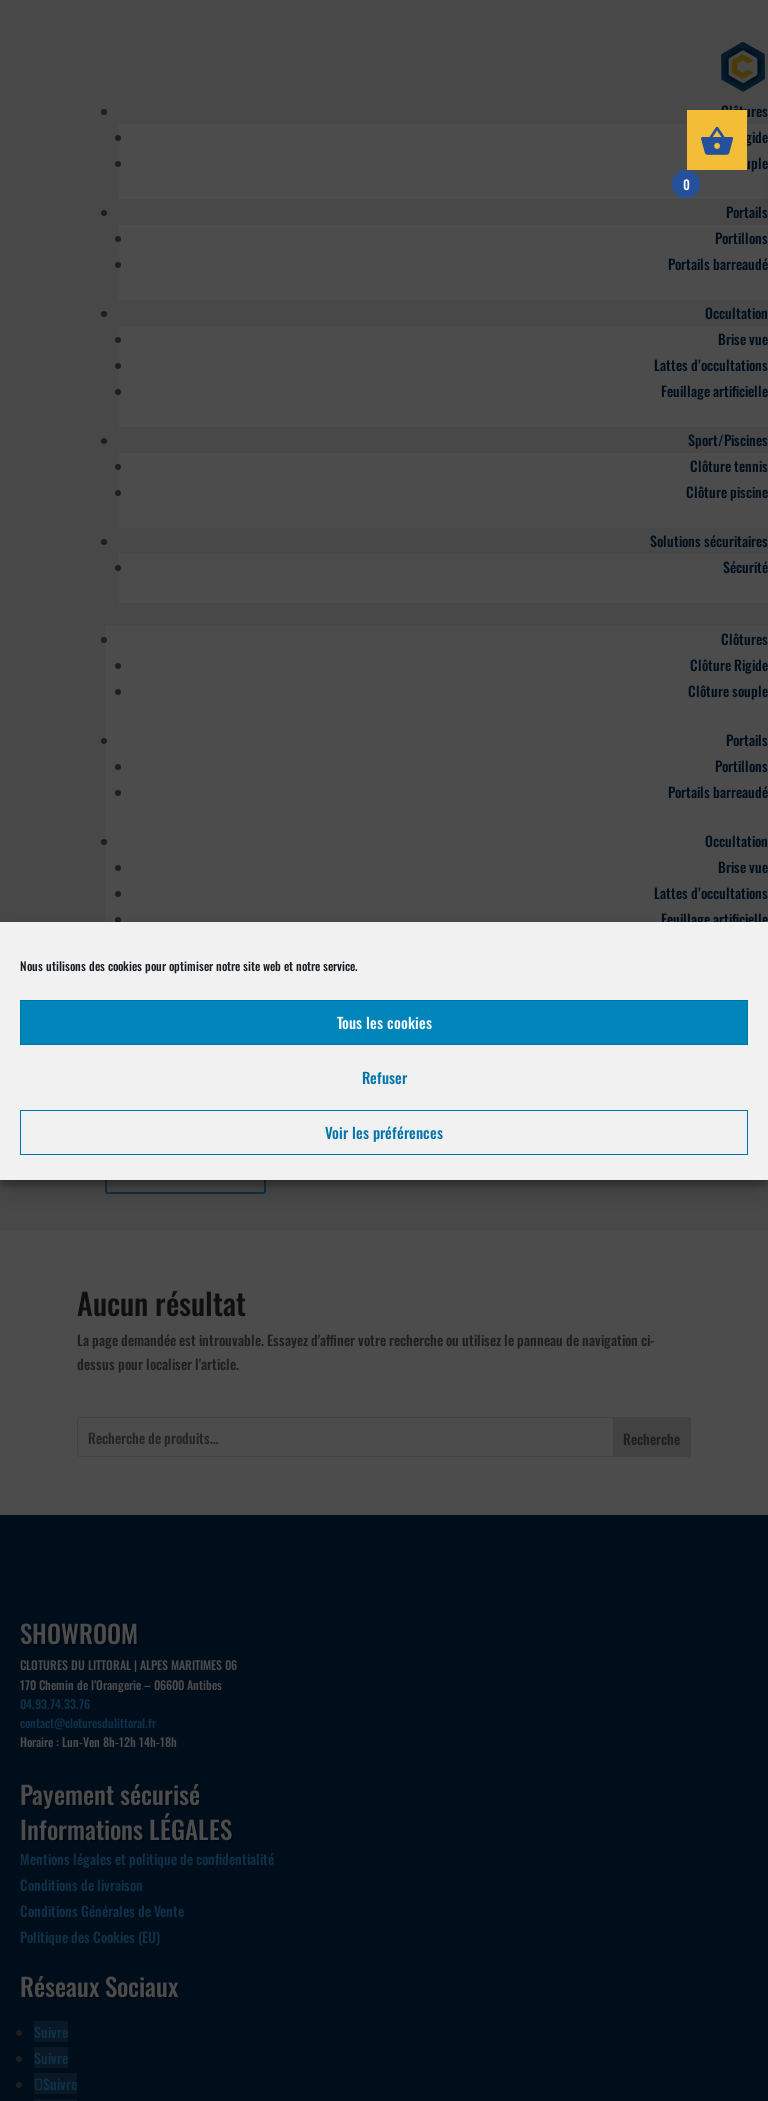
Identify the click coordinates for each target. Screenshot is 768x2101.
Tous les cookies (384, 1022)
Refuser (384, 1077)
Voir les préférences (384, 1132)
